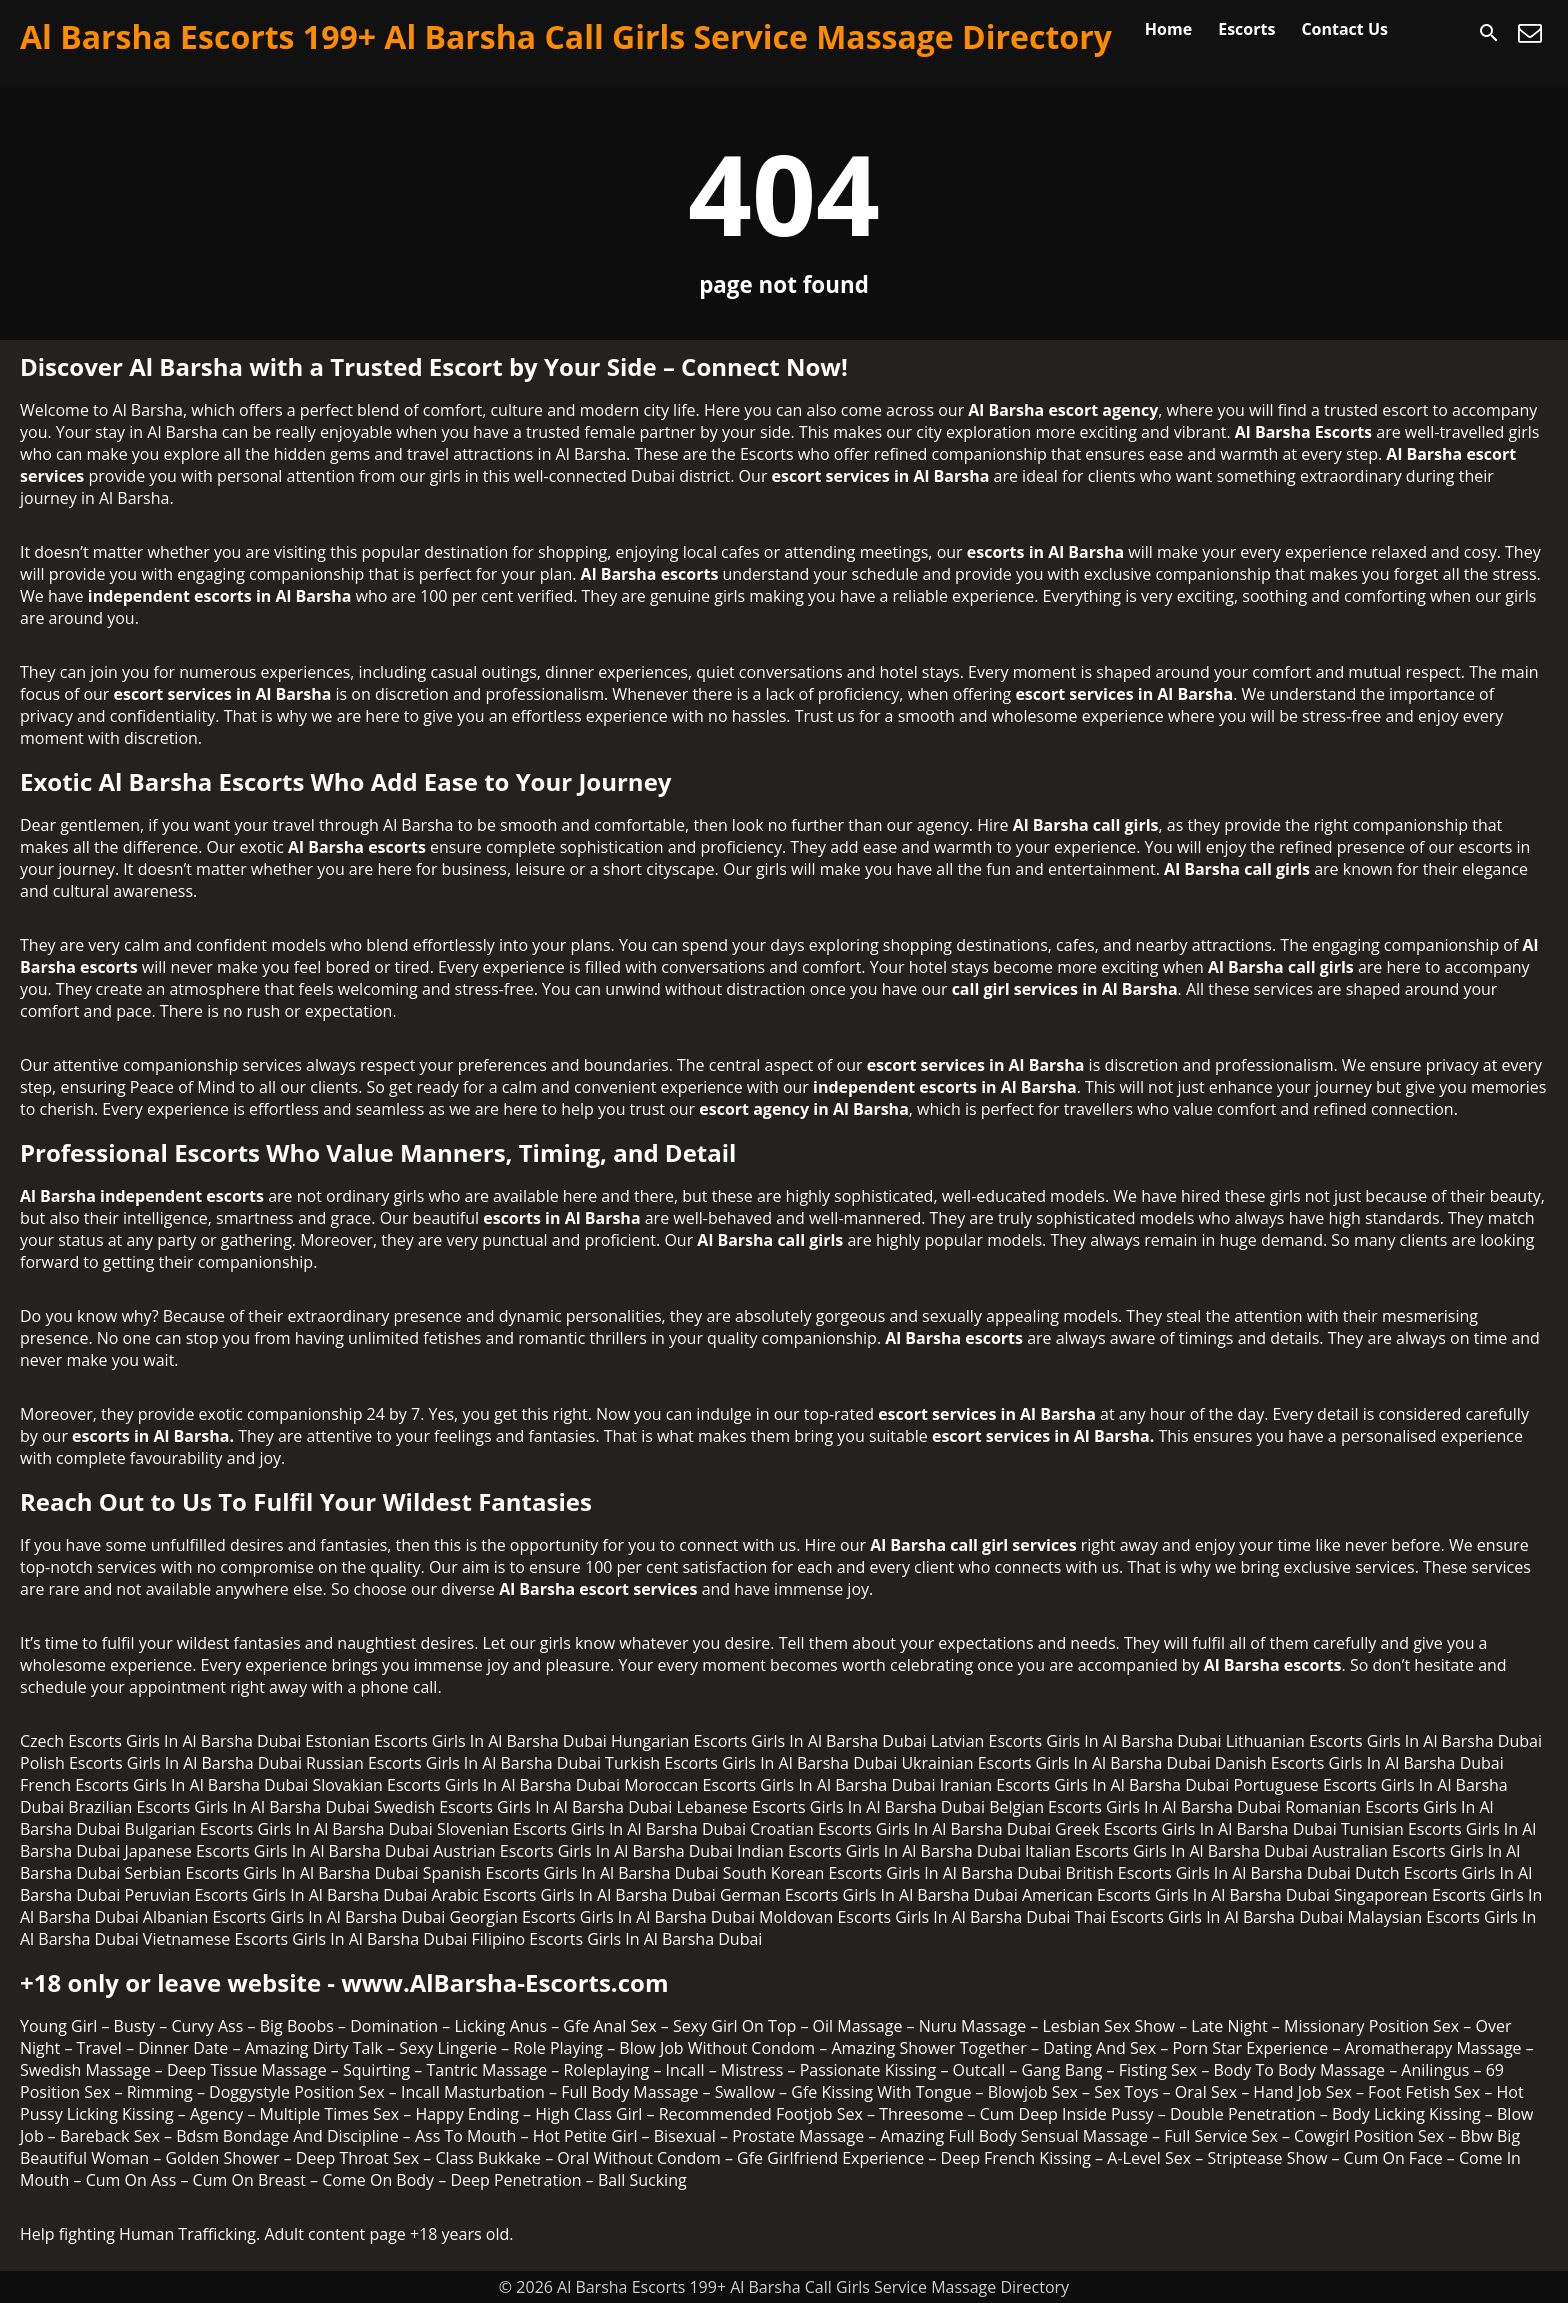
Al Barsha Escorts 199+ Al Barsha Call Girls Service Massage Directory (566, 36)
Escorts (1246, 29)
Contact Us (1344, 29)
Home (1168, 29)
